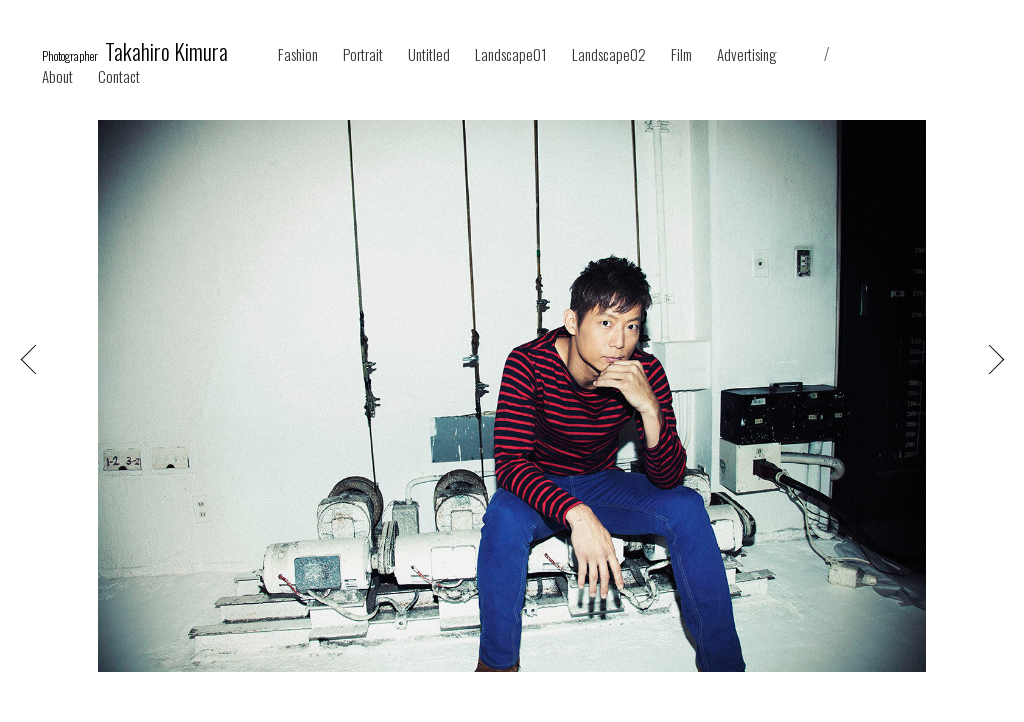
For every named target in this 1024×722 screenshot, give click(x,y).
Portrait (363, 54)
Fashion (298, 54)
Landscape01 (511, 54)
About (57, 76)
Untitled (429, 54)
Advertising (747, 54)
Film (681, 54)
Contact (119, 76)
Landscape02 (609, 54)
